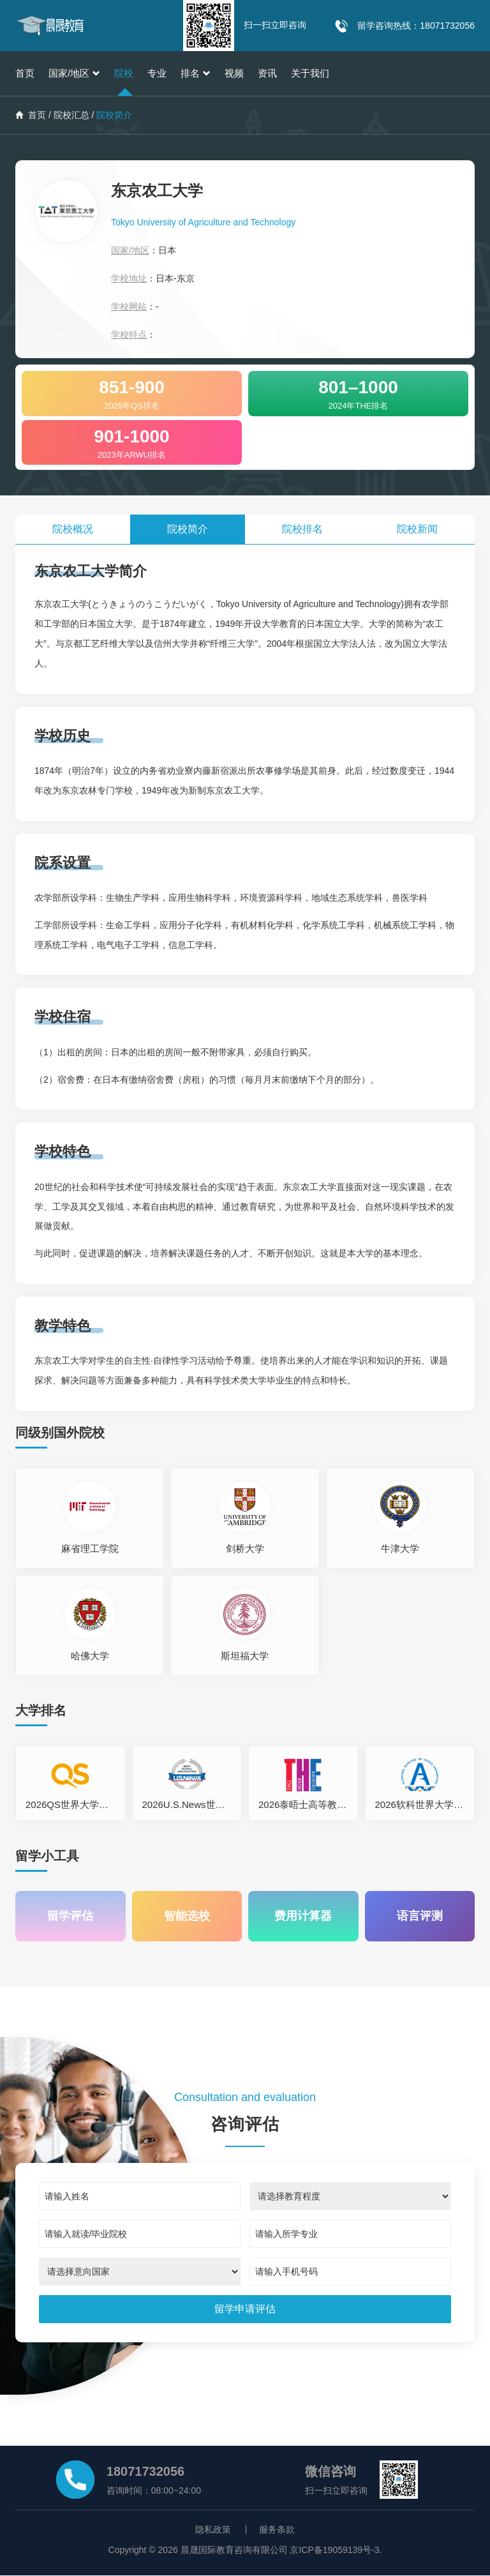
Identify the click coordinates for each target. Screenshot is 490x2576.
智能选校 (187, 1916)
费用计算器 (303, 1916)
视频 (234, 73)
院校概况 (72, 528)
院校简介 (187, 528)
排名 (196, 73)
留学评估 (70, 1916)
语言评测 (420, 1916)
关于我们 (310, 73)
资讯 (267, 73)
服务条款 (277, 2530)
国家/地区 (74, 73)
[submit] (245, 2310)
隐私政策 (213, 2530)
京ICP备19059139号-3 (334, 2550)
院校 (123, 73)
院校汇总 (71, 115)
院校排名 (302, 528)
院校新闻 (417, 528)
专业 (157, 73)
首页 (24, 73)
